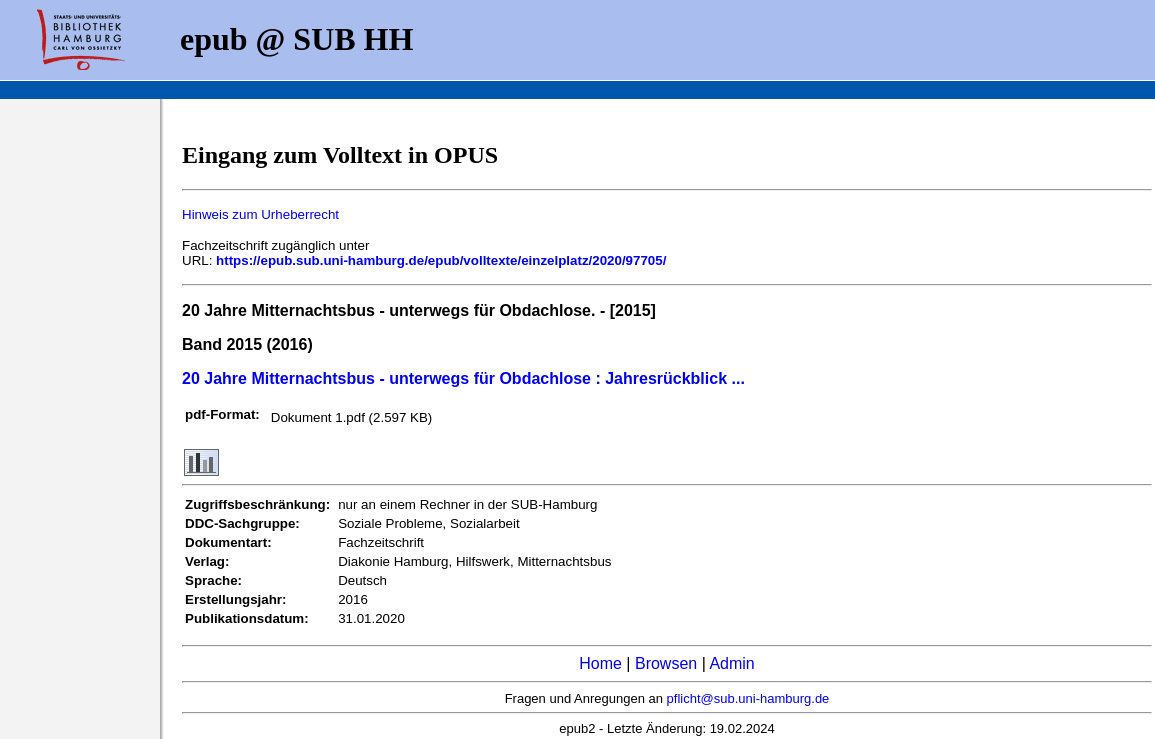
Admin (731, 663)
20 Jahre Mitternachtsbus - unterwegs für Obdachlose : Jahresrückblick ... (463, 378)
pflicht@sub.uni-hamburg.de (748, 698)
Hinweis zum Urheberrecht (260, 214)
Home (600, 663)
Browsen (666, 663)
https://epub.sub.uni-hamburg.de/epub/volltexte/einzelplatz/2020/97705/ (441, 260)
